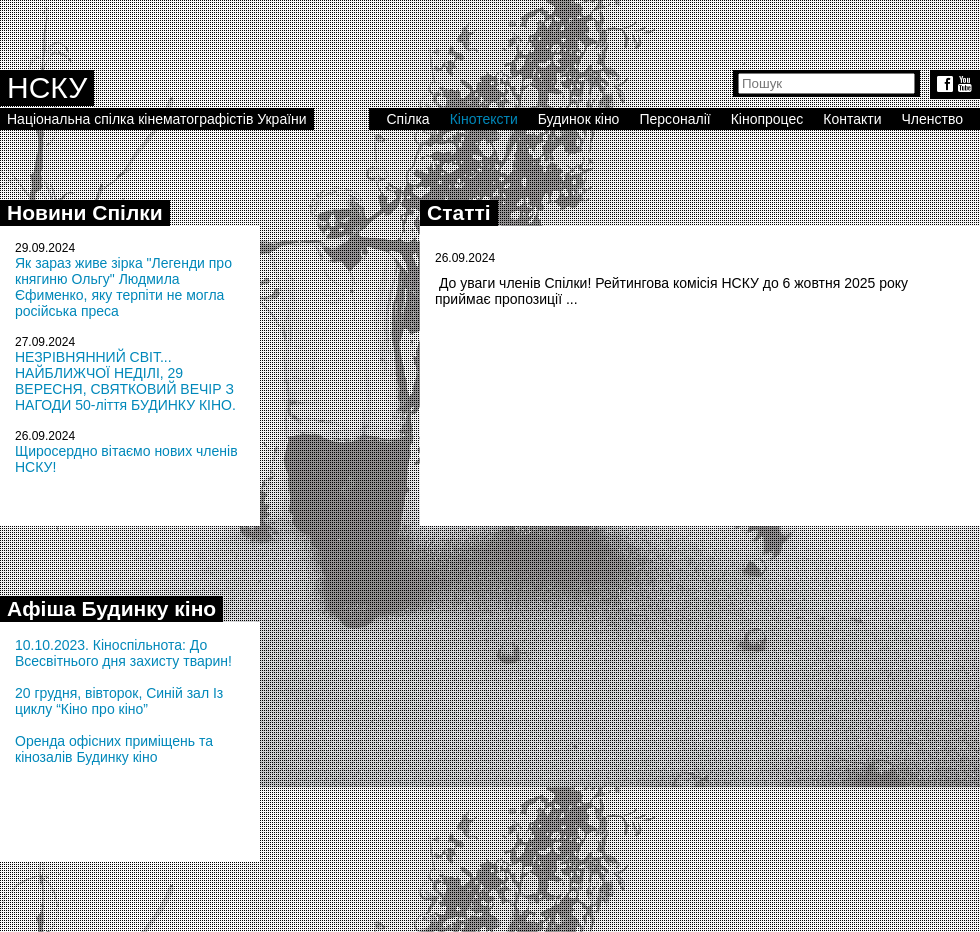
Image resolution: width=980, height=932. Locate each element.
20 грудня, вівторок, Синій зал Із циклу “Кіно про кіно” (119, 701)
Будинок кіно (579, 119)
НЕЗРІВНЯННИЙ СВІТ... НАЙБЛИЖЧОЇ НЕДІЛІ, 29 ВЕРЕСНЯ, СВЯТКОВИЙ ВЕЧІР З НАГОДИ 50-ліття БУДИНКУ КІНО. (125, 381)
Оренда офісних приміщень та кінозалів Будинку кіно (114, 749)
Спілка (407, 119)
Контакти (852, 119)
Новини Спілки (85, 212)
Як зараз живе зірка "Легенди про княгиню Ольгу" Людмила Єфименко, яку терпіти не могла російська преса (123, 287)
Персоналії (674, 119)
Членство (933, 119)
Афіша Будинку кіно (111, 608)
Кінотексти (484, 119)
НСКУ (47, 87)
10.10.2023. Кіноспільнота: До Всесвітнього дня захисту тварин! (123, 653)
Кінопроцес (767, 119)
